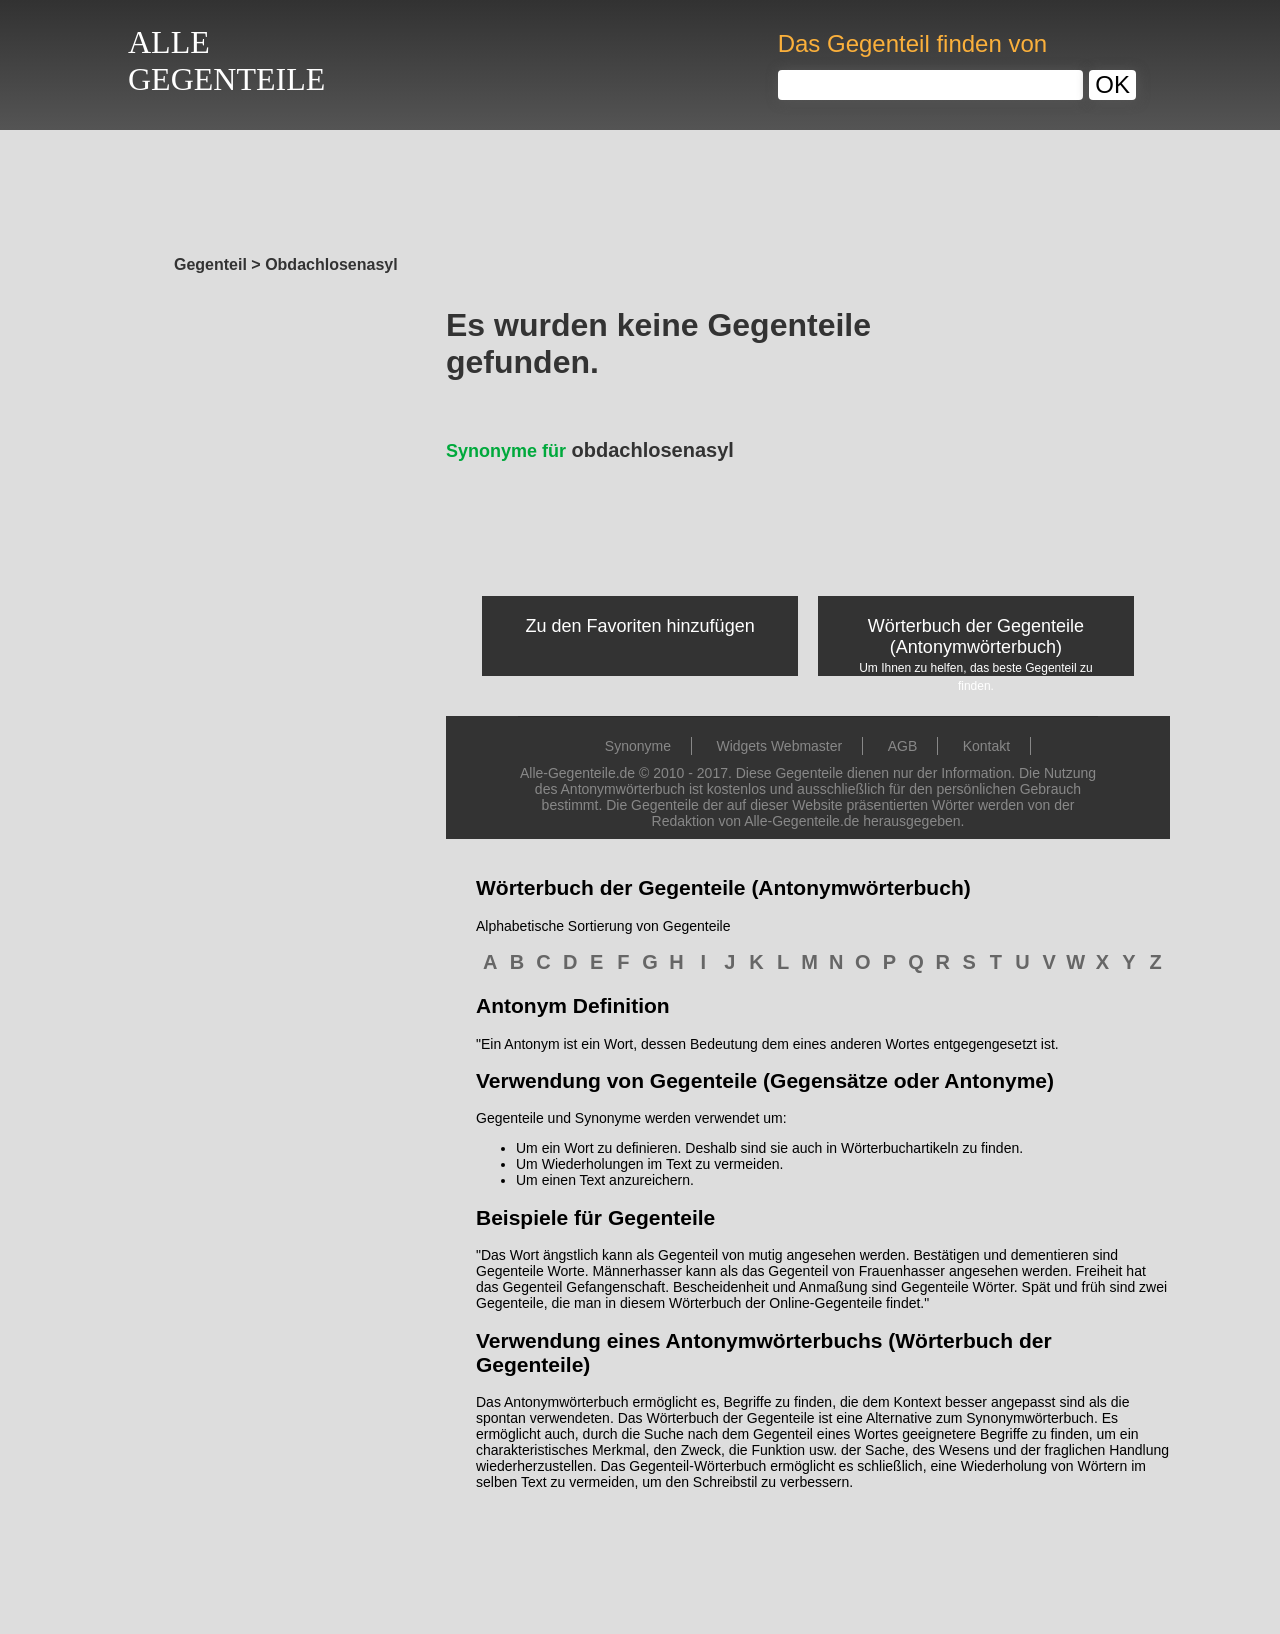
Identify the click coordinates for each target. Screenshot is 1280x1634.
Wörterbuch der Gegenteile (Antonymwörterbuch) (976, 636)
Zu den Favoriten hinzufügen (640, 626)
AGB (903, 746)
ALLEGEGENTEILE (226, 60)
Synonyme (638, 746)
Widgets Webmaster (779, 746)
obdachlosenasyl (590, 450)
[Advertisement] (640, 187)
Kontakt (986, 746)
